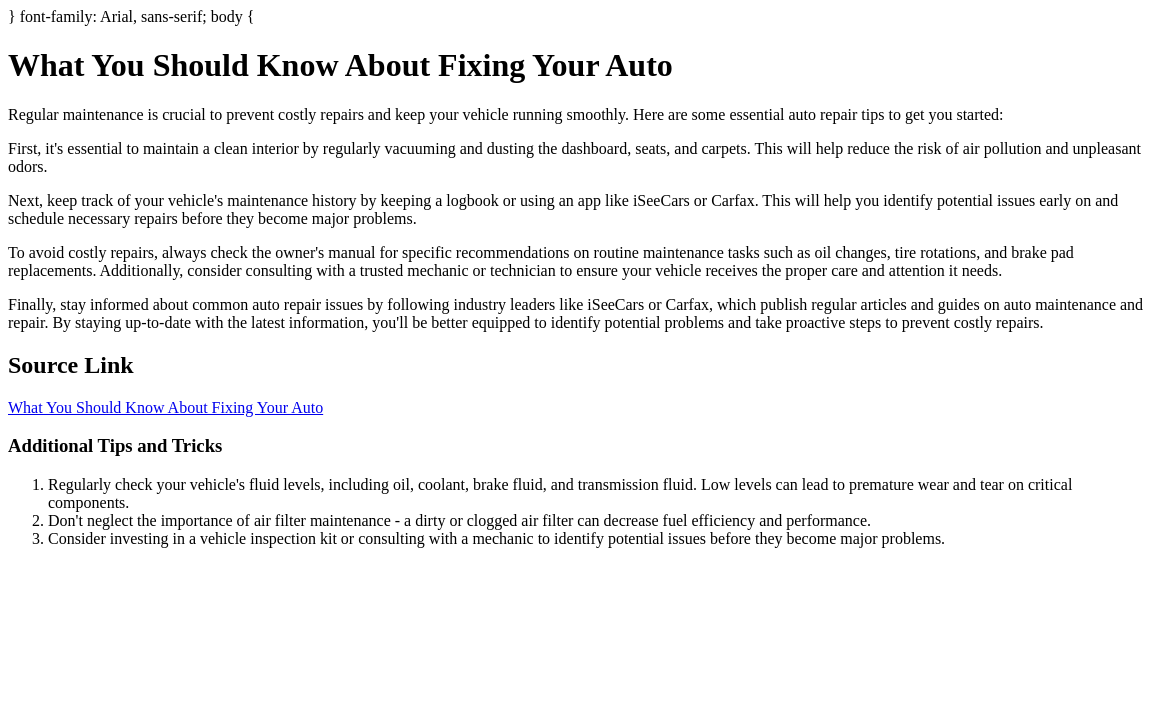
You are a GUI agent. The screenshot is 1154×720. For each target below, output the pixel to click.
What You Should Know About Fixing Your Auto (165, 407)
